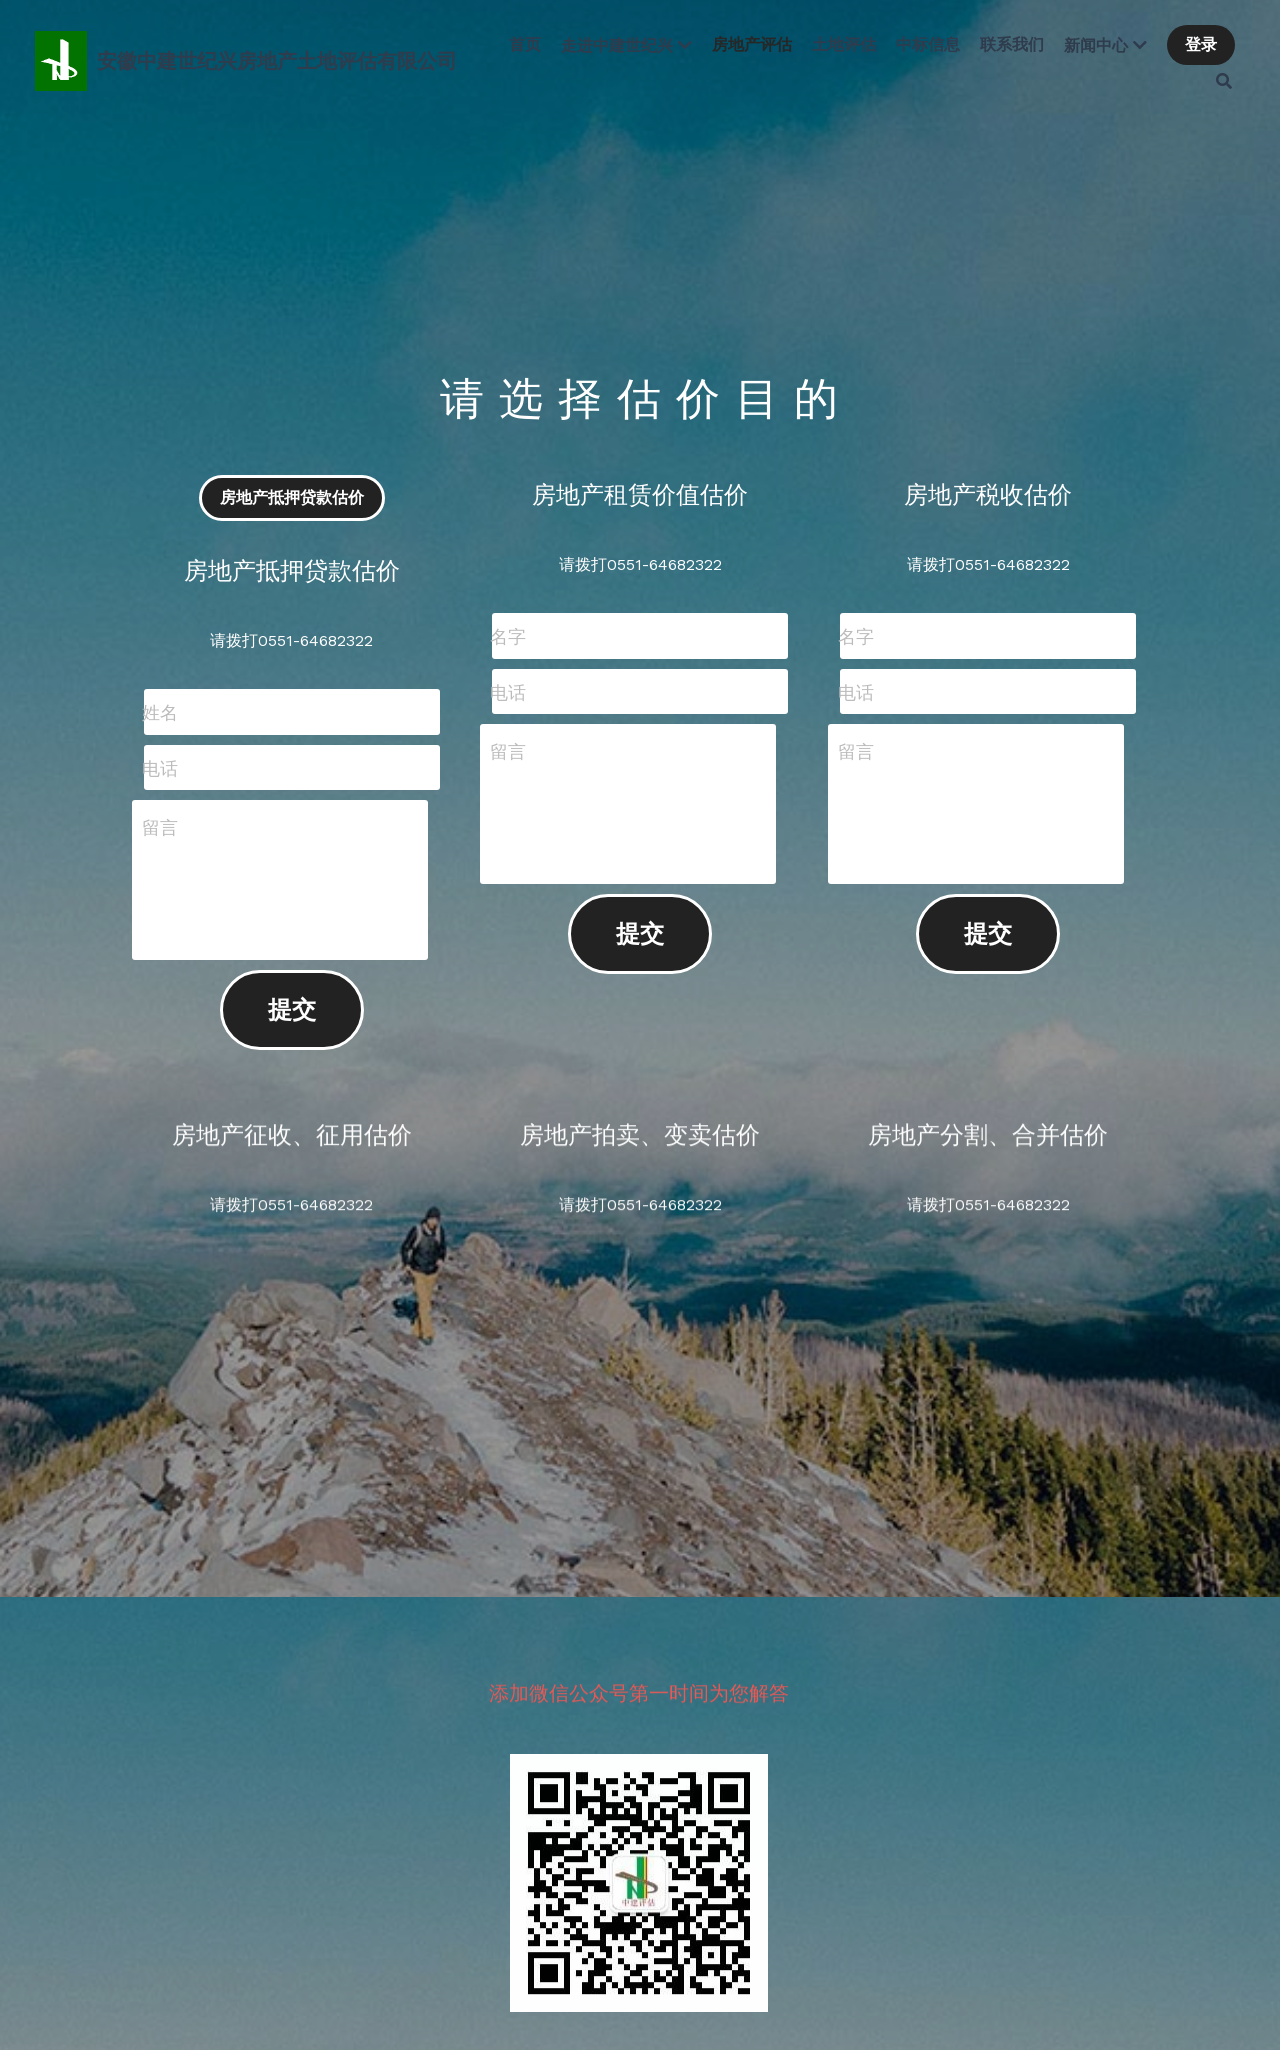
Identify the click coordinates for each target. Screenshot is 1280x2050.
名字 (508, 636)
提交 (292, 1010)
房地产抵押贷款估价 (292, 497)
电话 (160, 767)
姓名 (160, 712)
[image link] (61, 59)
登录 (1201, 44)
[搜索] (1224, 81)
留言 (160, 827)
